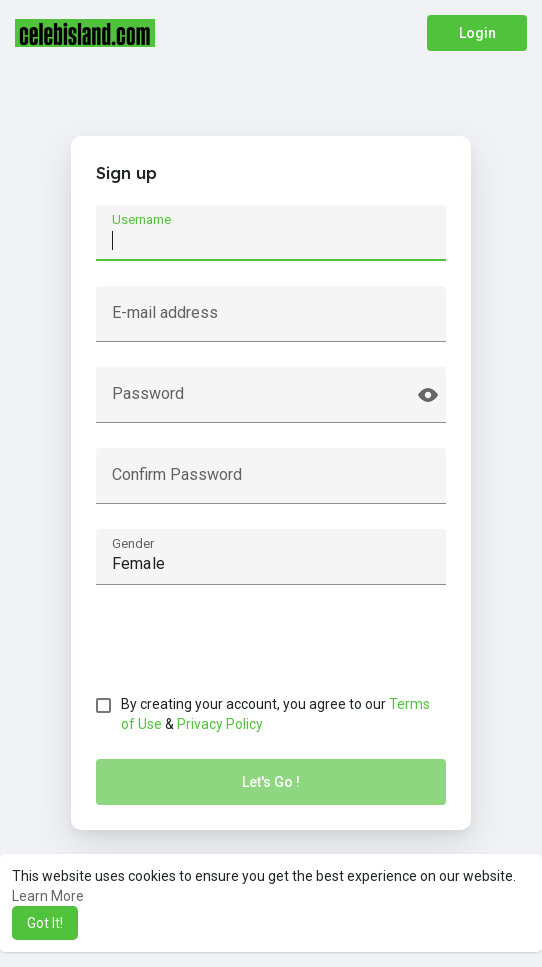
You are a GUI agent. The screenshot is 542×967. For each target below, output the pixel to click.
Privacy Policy (220, 724)
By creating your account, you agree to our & (275, 714)
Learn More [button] (48, 896)
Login (477, 33)
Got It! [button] (45, 923)
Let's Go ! (271, 782)
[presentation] (248, 649)
